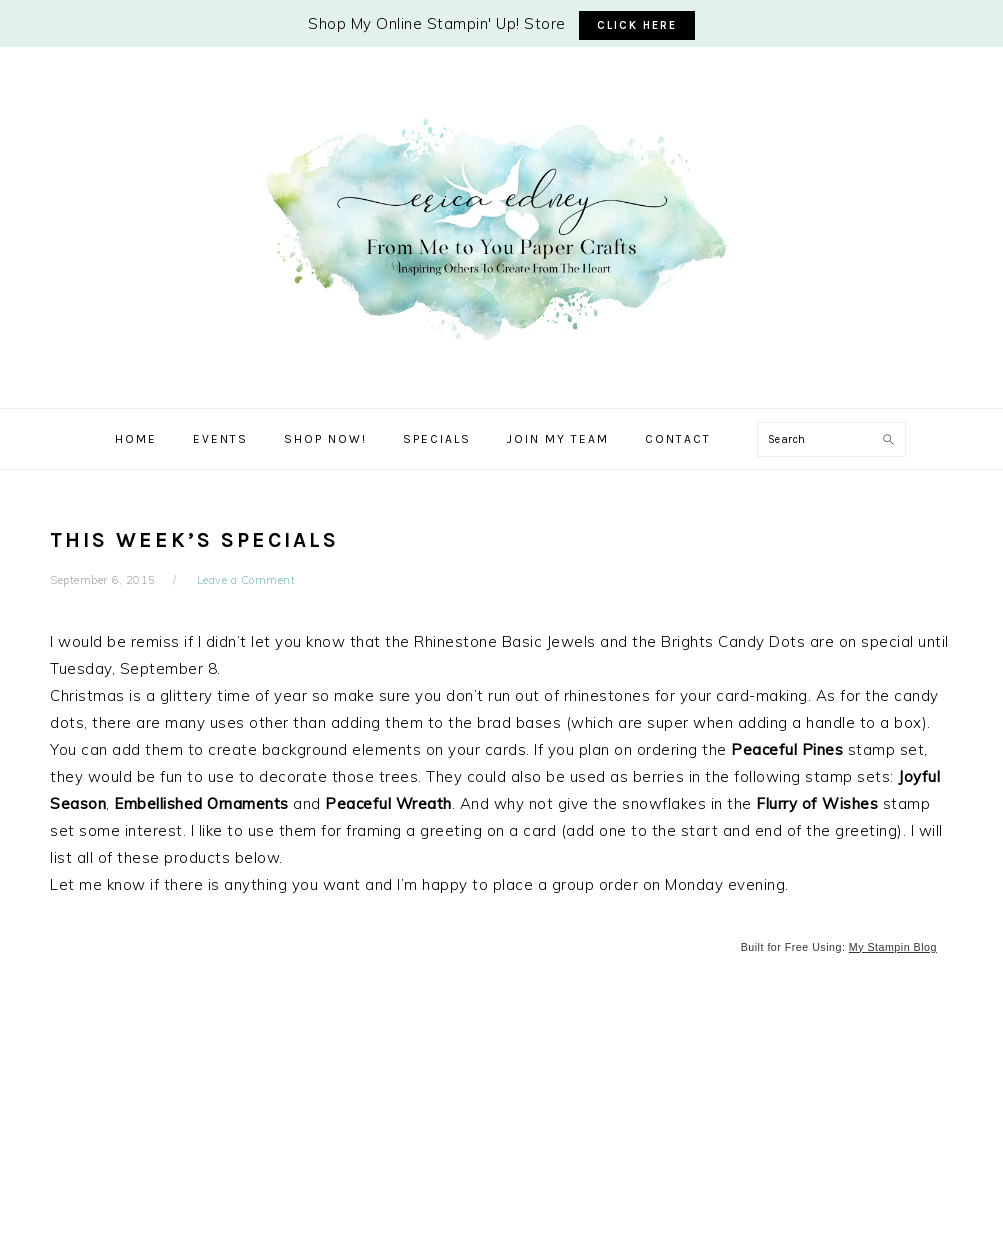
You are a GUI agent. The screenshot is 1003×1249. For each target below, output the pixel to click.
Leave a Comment (246, 580)
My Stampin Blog (893, 947)
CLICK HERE (637, 25)
